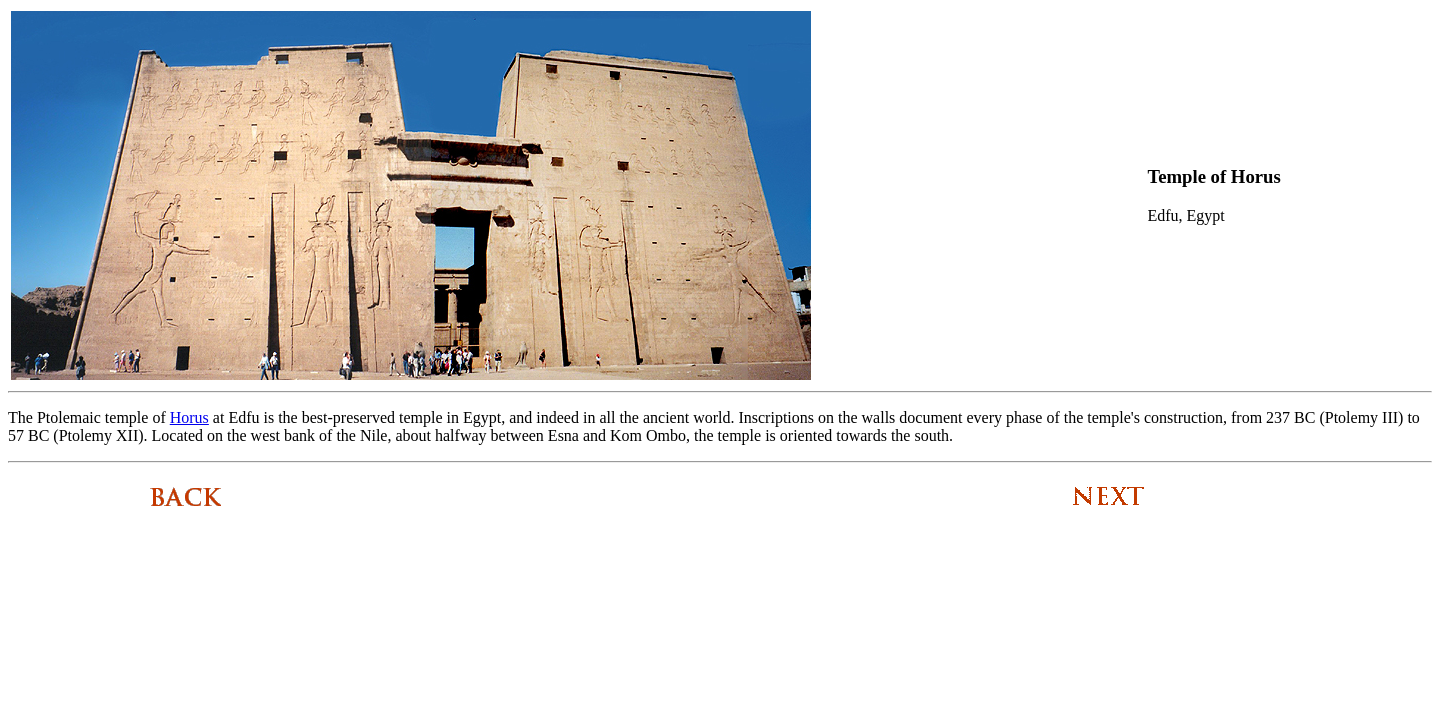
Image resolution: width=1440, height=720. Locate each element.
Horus (189, 417)
